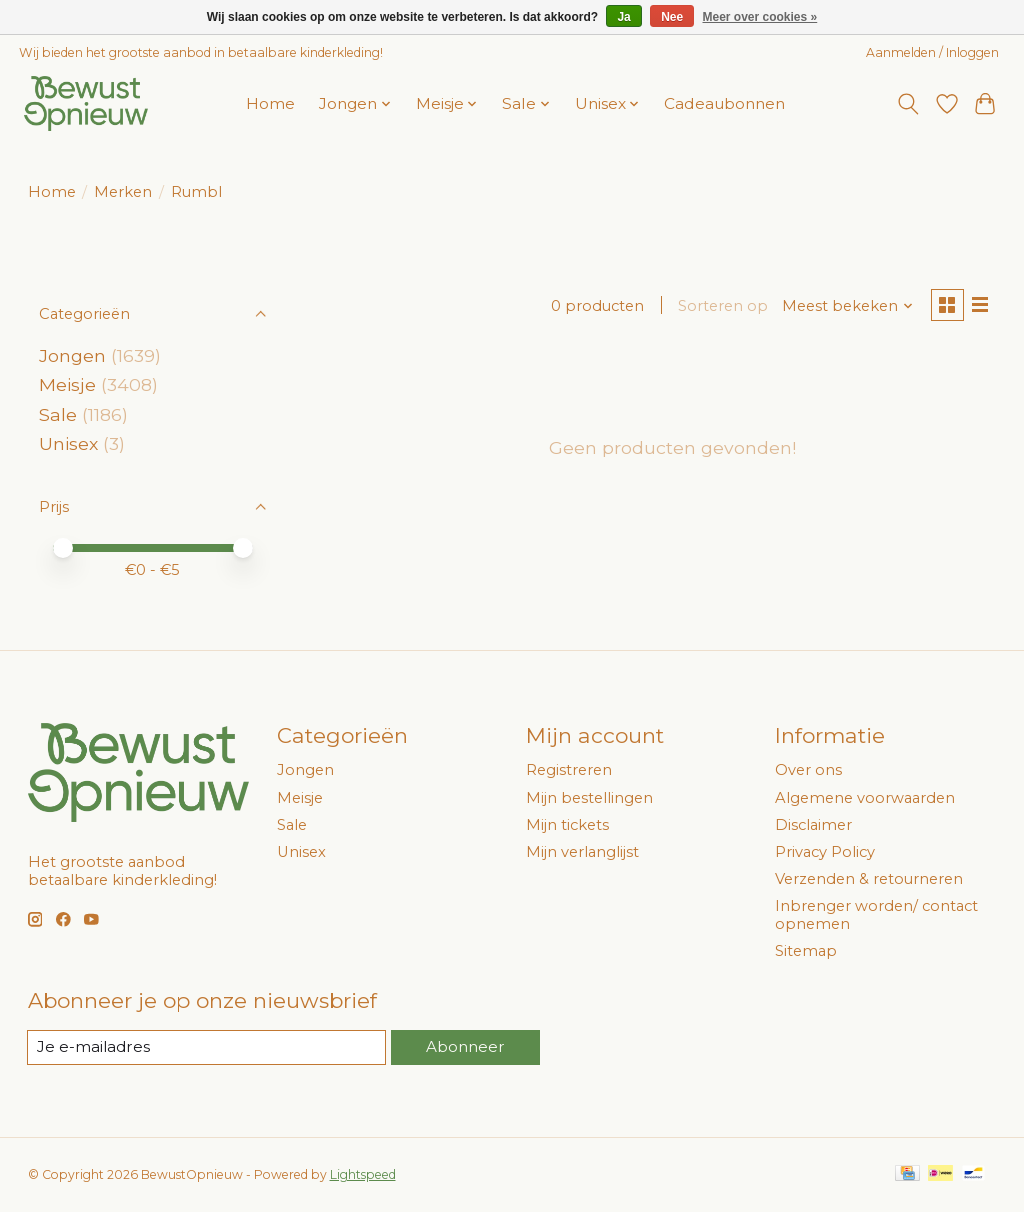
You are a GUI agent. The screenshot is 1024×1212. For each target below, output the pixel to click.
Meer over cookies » (760, 17)
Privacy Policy (825, 852)
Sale (58, 414)
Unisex (68, 443)
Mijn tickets (567, 825)
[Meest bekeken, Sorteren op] (844, 307)
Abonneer (465, 1047)
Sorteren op (720, 307)
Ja (623, 17)
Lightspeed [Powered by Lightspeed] (363, 1175)
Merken (123, 192)
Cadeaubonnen (724, 103)
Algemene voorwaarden (865, 798)
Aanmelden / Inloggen (932, 52)
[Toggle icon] (907, 104)
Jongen (72, 355)
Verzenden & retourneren (869, 879)
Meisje (67, 384)
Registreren (569, 770)
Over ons (808, 770)
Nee (672, 17)
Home (270, 103)
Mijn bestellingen (589, 798)
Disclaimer (813, 825)
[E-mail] (207, 1048)
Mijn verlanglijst (582, 852)
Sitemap (806, 951)
